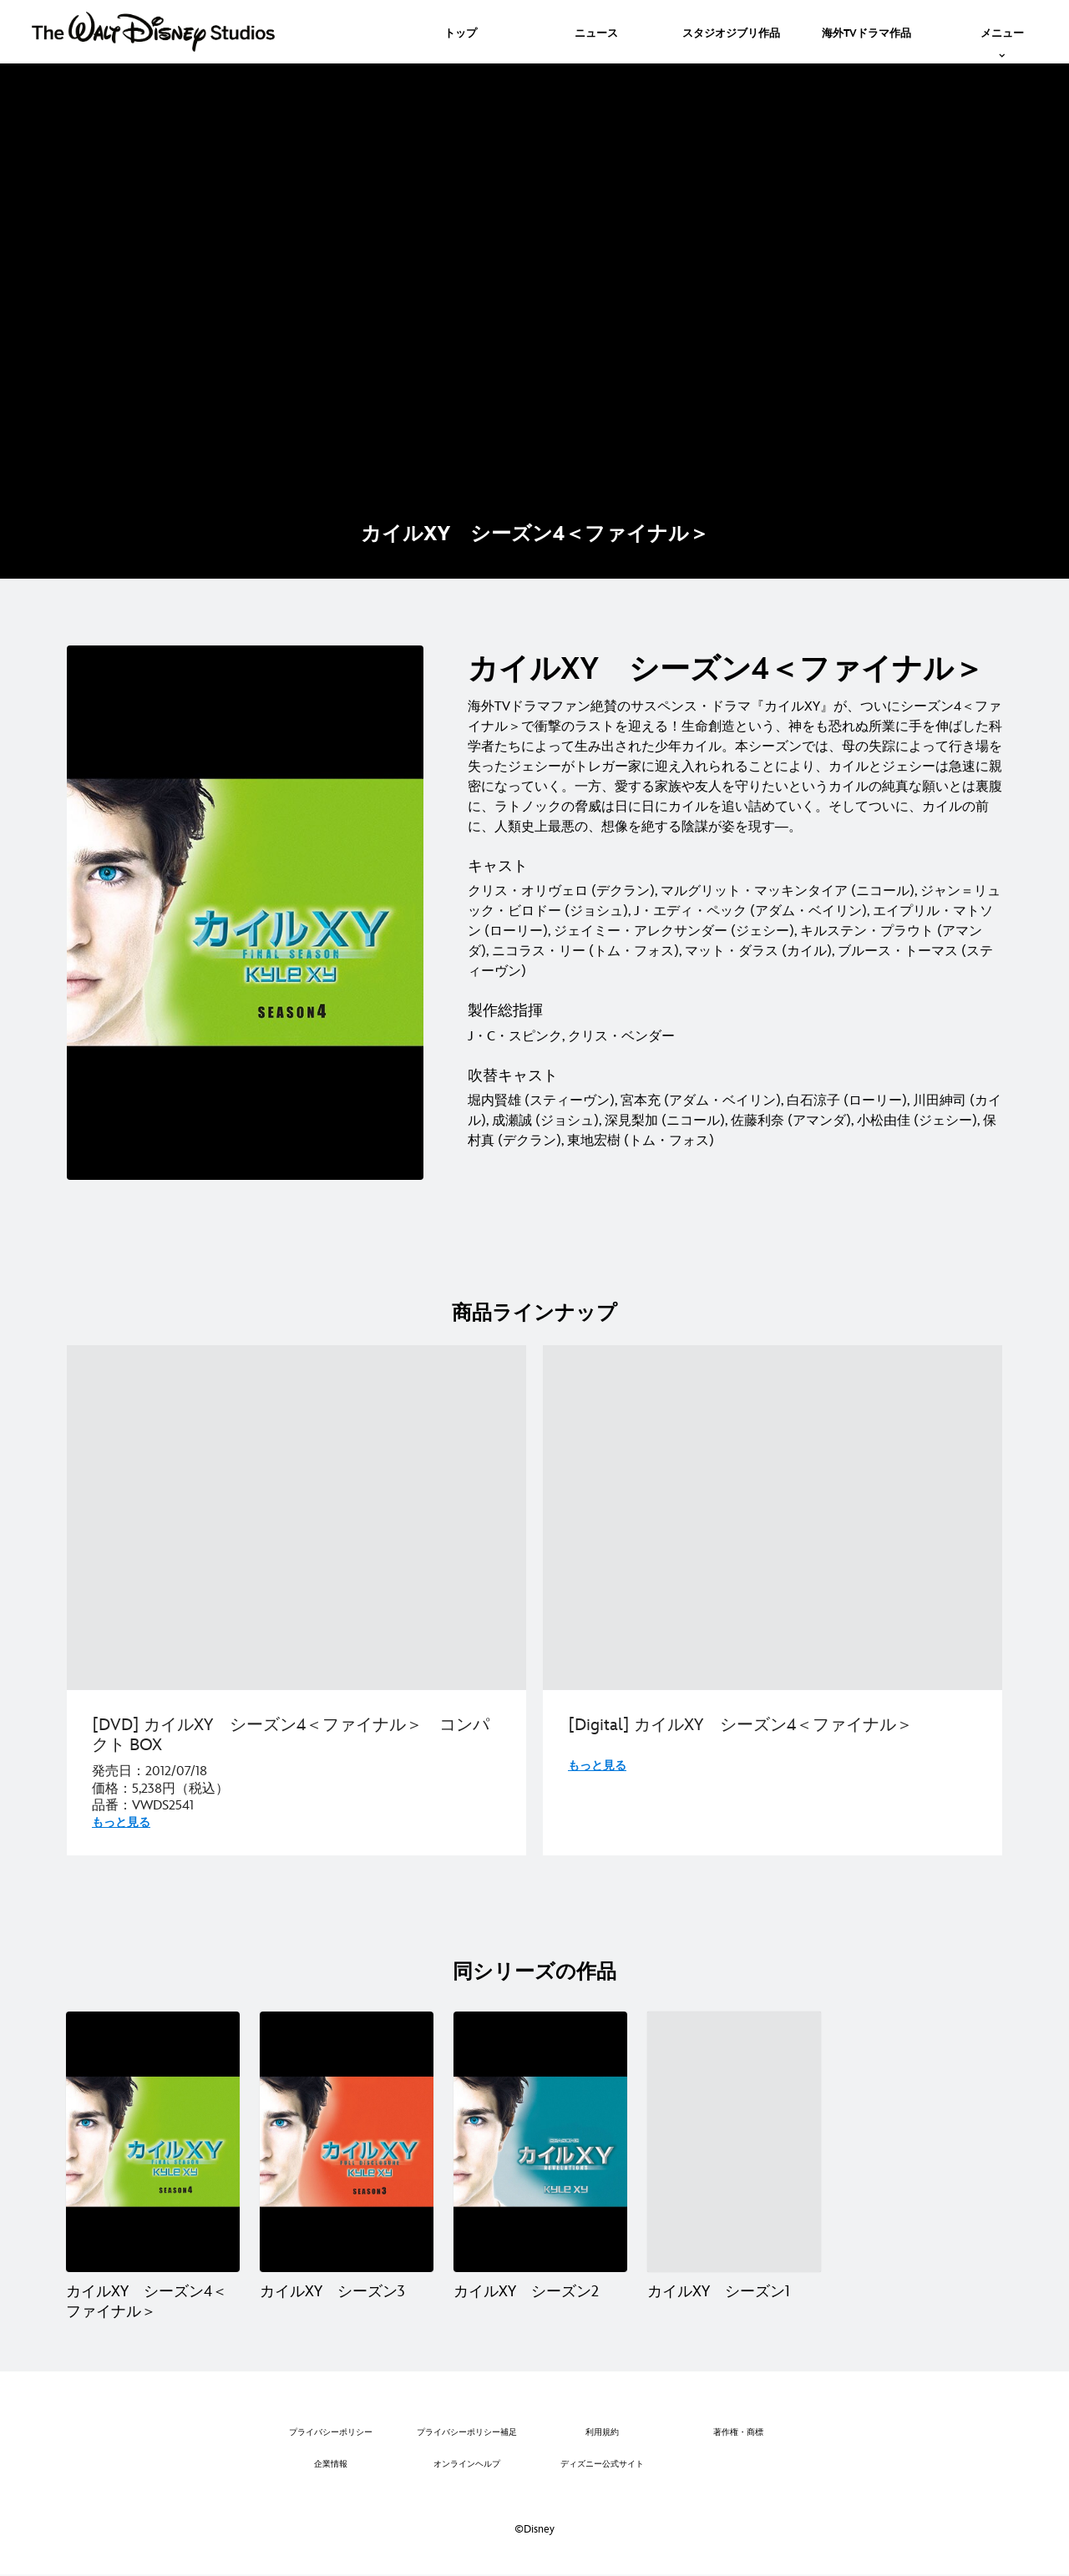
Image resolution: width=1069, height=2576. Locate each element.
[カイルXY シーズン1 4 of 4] (734, 2142)
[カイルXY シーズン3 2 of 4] (346, 2142)
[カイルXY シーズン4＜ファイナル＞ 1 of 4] (153, 2142)
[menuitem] (460, 31)
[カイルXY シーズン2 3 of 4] (540, 2142)
